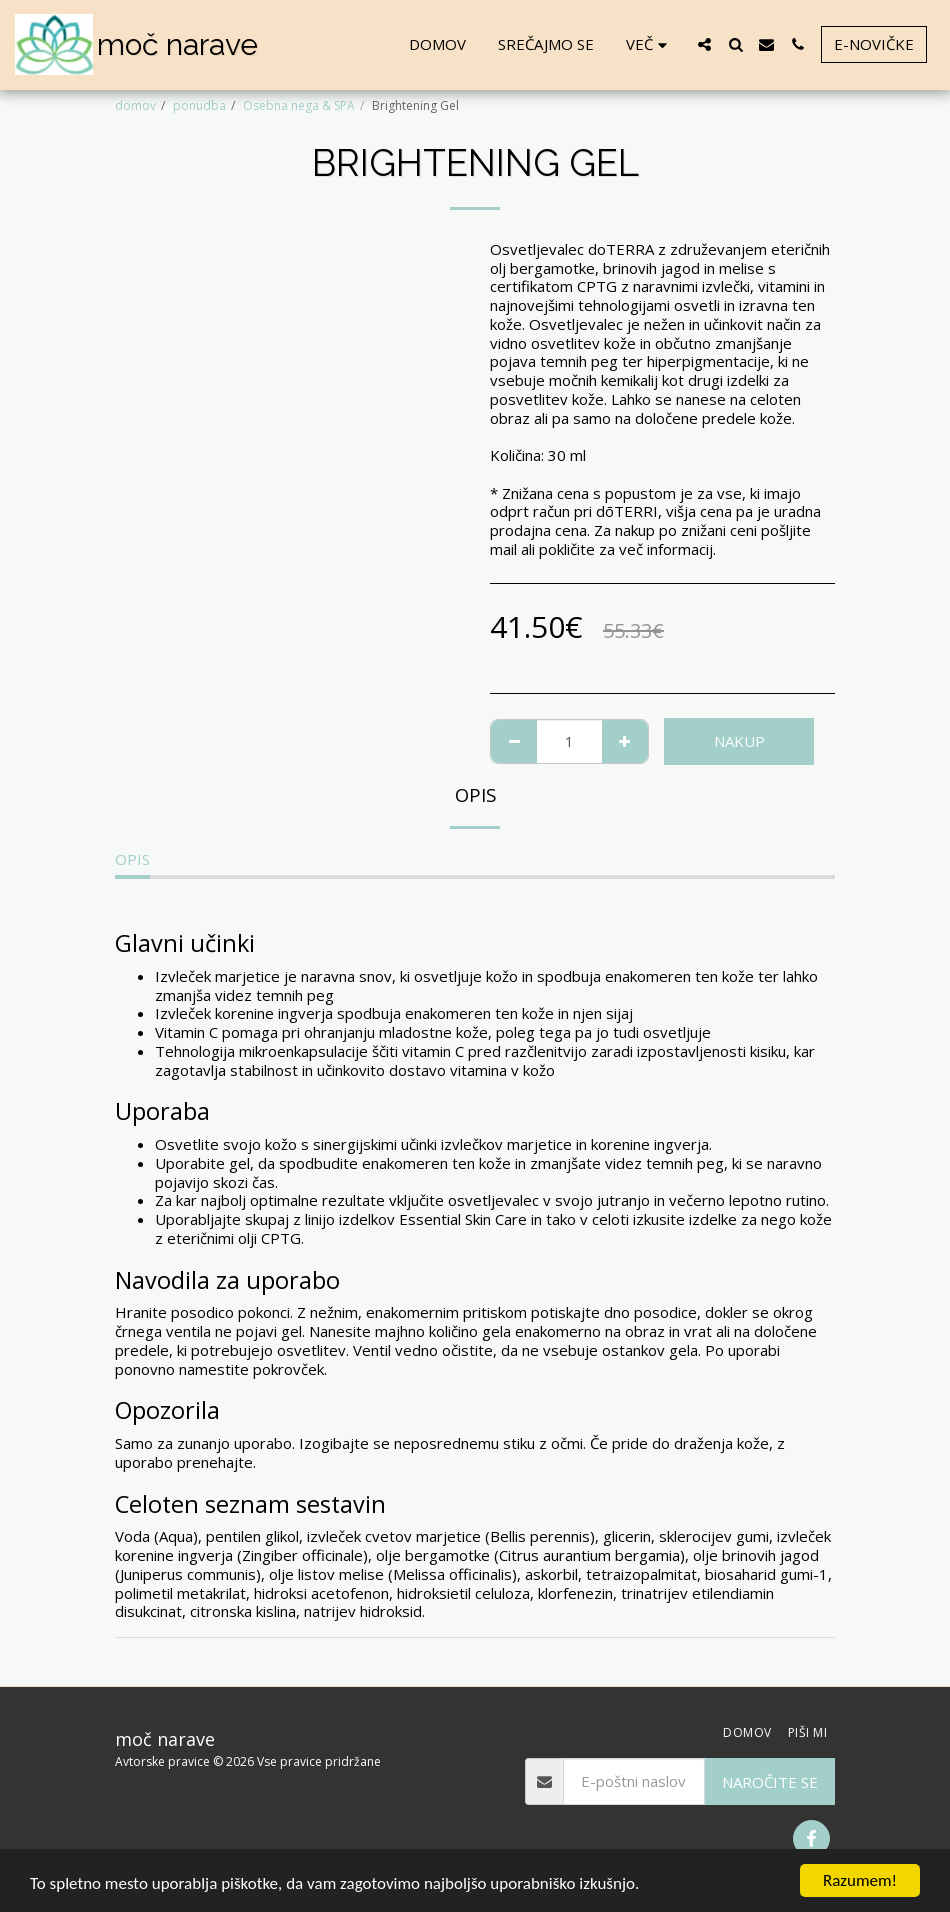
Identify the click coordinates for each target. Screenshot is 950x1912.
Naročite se (770, 1782)
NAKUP (739, 741)
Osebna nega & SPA (299, 105)
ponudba (199, 105)
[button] (704, 44)
